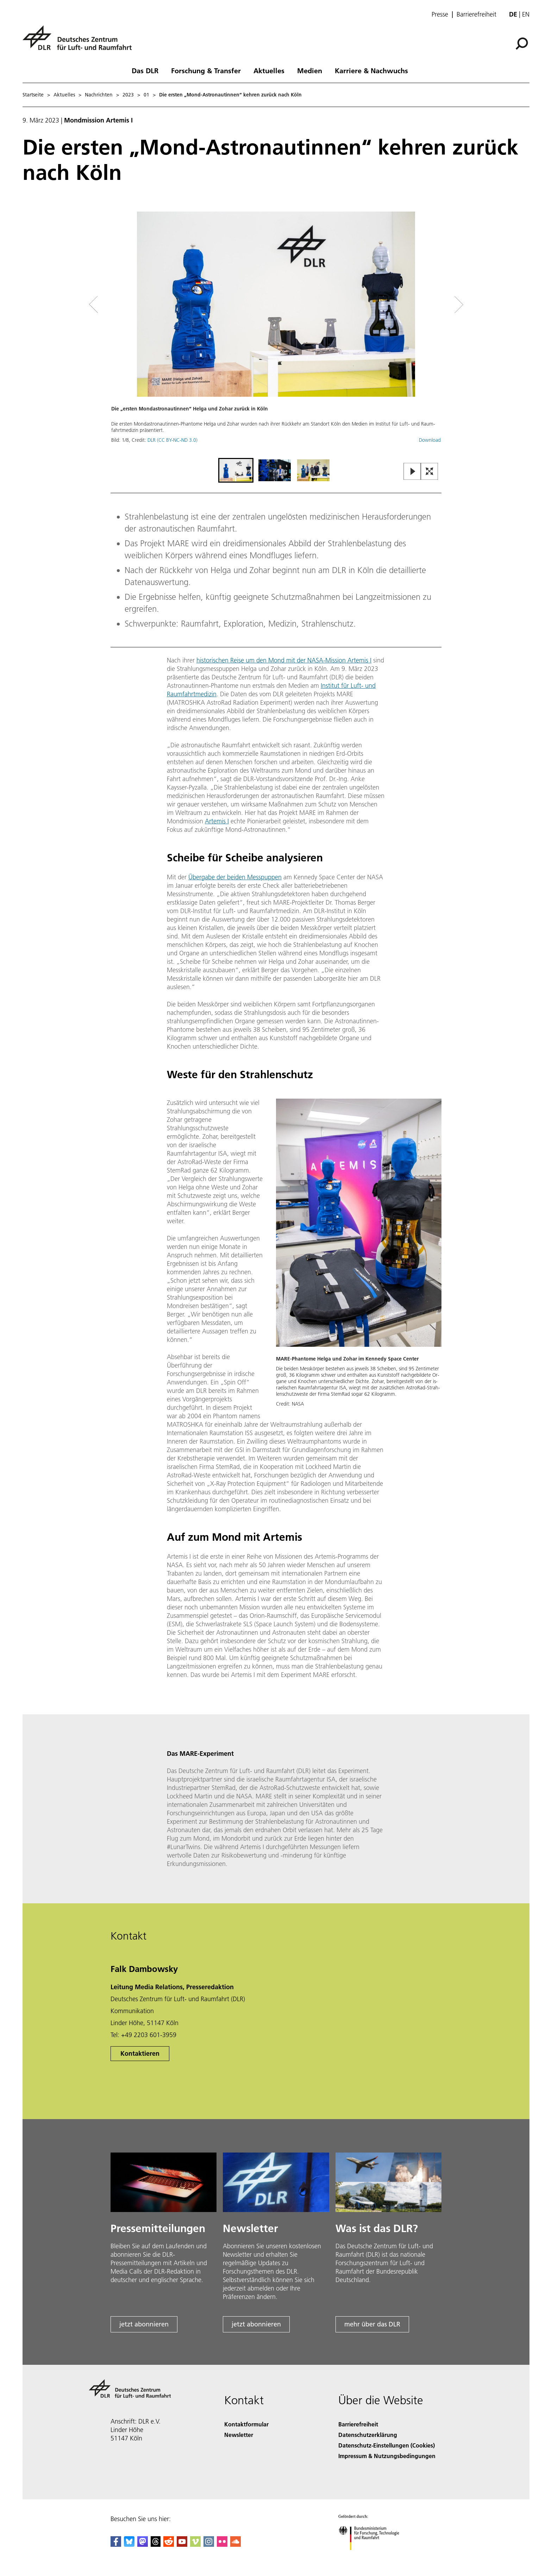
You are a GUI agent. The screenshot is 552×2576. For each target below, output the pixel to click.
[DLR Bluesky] (129, 2544)
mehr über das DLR (372, 2324)
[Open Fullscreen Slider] (429, 472)
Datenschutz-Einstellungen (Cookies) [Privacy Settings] (386, 2445)
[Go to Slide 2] (274, 470)
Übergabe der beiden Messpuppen (235, 877)
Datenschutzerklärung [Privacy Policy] (367, 2434)
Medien (309, 70)
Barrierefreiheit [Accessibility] (358, 2424)
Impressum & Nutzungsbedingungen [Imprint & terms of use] (386, 2455)
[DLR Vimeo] (195, 2544)
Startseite (33, 94)
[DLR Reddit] (168, 2544)
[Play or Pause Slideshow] (412, 472)
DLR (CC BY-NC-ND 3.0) (172, 440)
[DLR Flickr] (222, 2544)
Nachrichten (99, 94)
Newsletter (238, 2434)
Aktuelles (268, 70)
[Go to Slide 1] (235, 470)
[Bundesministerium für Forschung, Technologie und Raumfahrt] (372, 2556)
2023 (128, 94)
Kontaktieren (139, 2053)
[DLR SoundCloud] (235, 2544)
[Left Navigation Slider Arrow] (122, 304)
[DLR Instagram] (208, 2544)
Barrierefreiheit (476, 14)
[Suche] (521, 43)
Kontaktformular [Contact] (246, 2424)
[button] (276, 334)
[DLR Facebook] (116, 2544)
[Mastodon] (142, 2544)
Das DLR (145, 70)
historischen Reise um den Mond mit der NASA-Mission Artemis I (283, 660)
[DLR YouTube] (182, 2544)
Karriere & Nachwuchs (371, 70)
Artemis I (217, 821)
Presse (440, 14)
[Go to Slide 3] (313, 470)
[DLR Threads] (156, 2544)
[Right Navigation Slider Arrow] (434, 304)
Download (430, 440)
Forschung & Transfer (206, 70)
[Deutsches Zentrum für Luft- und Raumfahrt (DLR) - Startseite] (80, 41)
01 (146, 94)
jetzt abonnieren (144, 2324)
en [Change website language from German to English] (525, 14)
